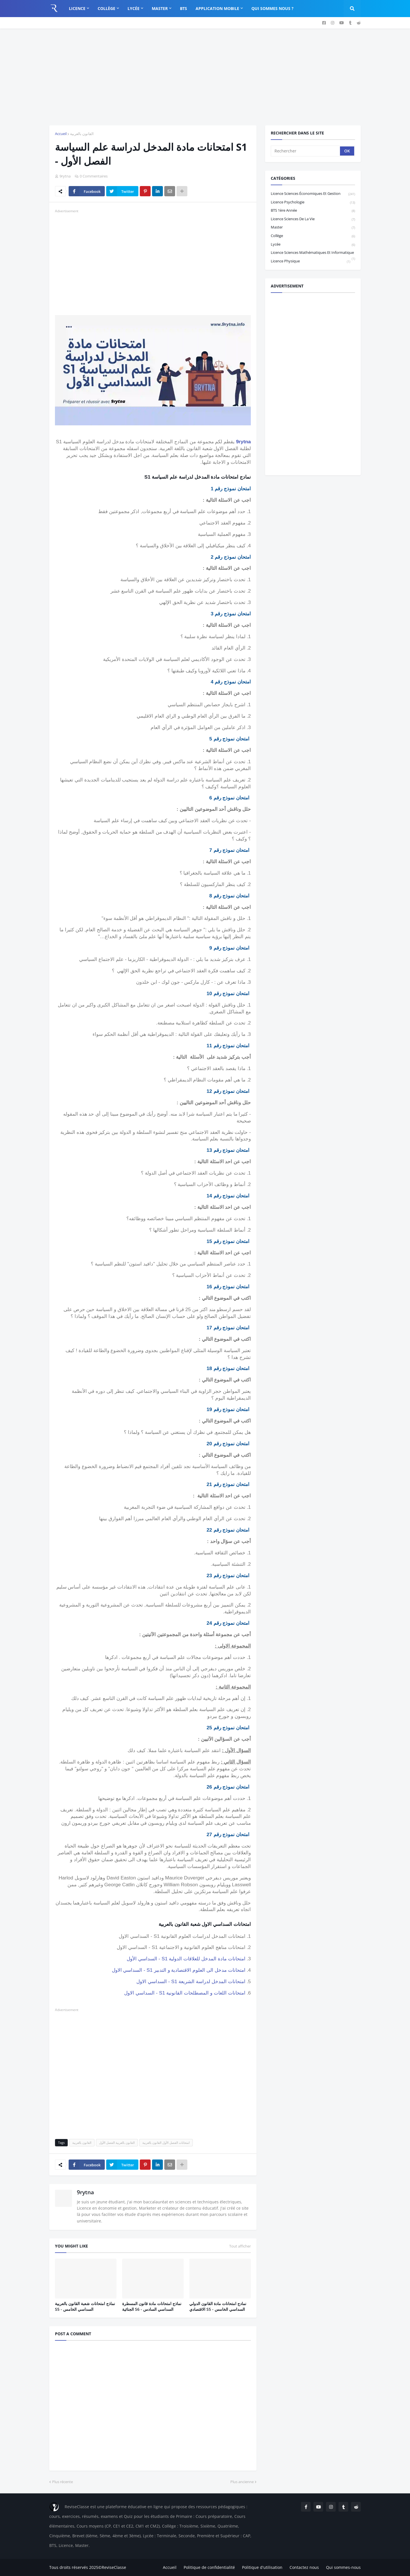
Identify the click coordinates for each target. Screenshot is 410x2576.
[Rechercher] (306, 151)
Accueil (61, 133)
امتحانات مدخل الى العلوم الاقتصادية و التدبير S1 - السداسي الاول (178, 1970)
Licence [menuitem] (77, 8)
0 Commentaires (94, 176)
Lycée (313, 245)
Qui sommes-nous (343, 2567)
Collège (313, 236)
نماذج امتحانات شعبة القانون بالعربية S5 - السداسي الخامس (85, 2306)
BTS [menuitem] (183, 8)
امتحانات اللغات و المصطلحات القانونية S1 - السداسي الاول (184, 1993)
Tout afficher (240, 2246)
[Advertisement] (205, 77)
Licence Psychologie (313, 202)
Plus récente (62, 2481)
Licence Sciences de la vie (313, 219)
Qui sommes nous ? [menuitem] (272, 8)
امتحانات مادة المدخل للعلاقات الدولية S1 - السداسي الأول (186, 1958)
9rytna (243, 441)
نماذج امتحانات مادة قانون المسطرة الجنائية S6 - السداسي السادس (151, 2306)
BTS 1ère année (313, 211)
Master (313, 227)
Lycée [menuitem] (134, 8)
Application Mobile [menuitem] (217, 8)
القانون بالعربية (82, 133)
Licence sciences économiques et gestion (313, 194)
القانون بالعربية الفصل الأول (117, 2142)
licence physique (310, 261)
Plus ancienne (242, 2481)
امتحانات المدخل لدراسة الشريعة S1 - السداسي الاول (190, 1981)
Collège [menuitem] (106, 8)
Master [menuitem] (160, 8)
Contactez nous (304, 2567)
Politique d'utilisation (262, 2567)
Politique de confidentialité (209, 2567)
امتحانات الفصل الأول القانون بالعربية (166, 2142)
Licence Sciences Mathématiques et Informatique (313, 253)
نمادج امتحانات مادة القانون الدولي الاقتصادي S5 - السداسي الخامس (217, 2306)
